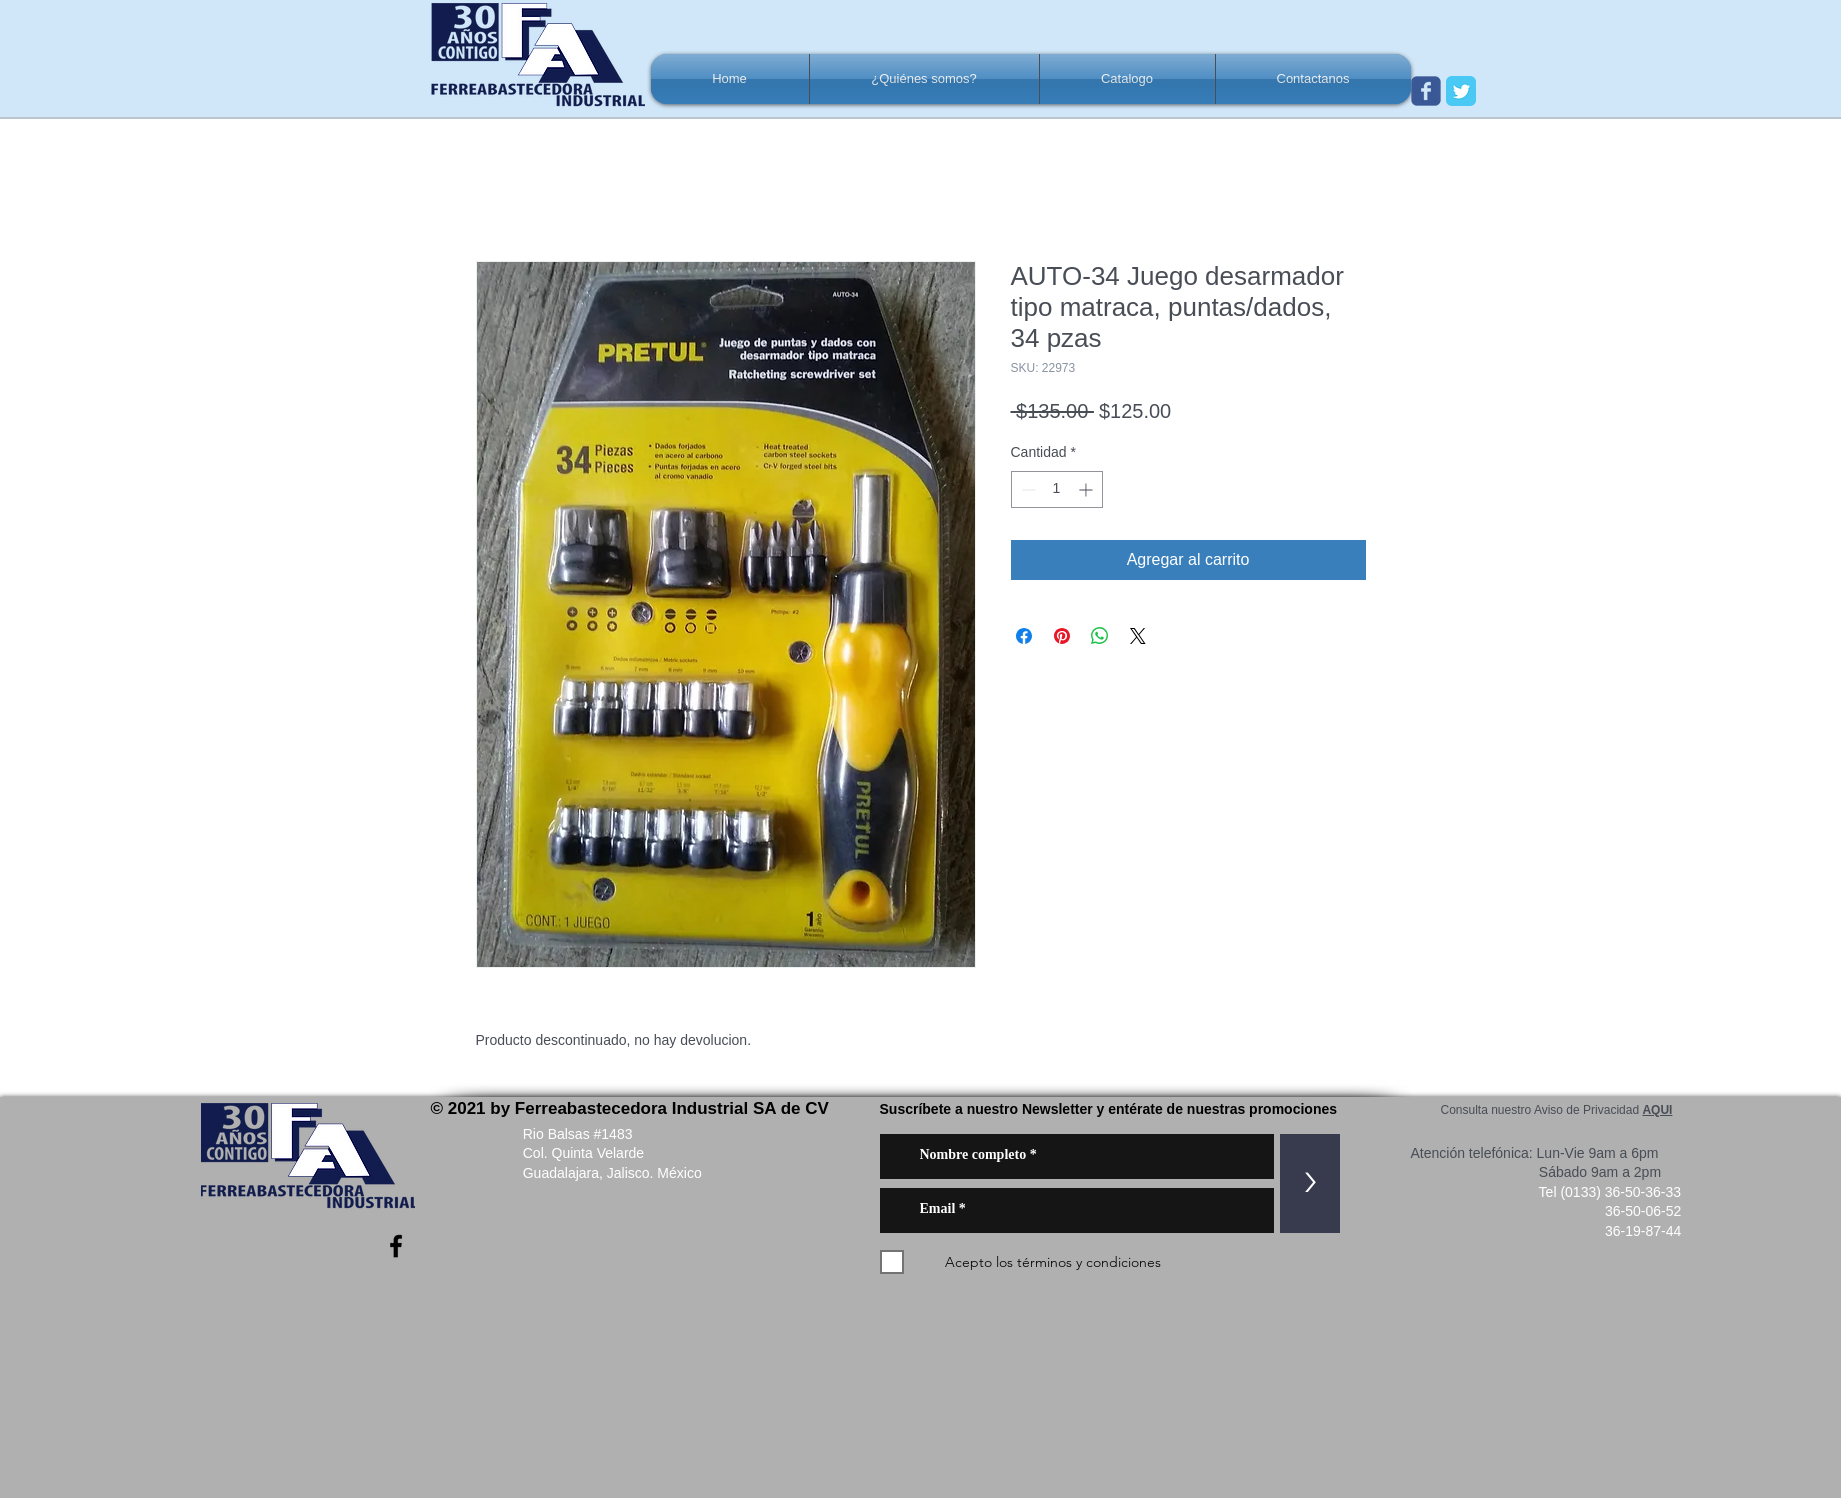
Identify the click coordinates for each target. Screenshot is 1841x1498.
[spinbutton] (1057, 489)
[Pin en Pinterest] (1062, 636)
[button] (924, 79)
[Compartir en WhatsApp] (1100, 636)
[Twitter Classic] (1461, 91)
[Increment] (1087, 489)
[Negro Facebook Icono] (396, 1246)
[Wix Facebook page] (1426, 91)
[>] (1310, 1183)
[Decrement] (1026, 489)
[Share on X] (1138, 636)
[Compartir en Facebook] (1024, 636)
